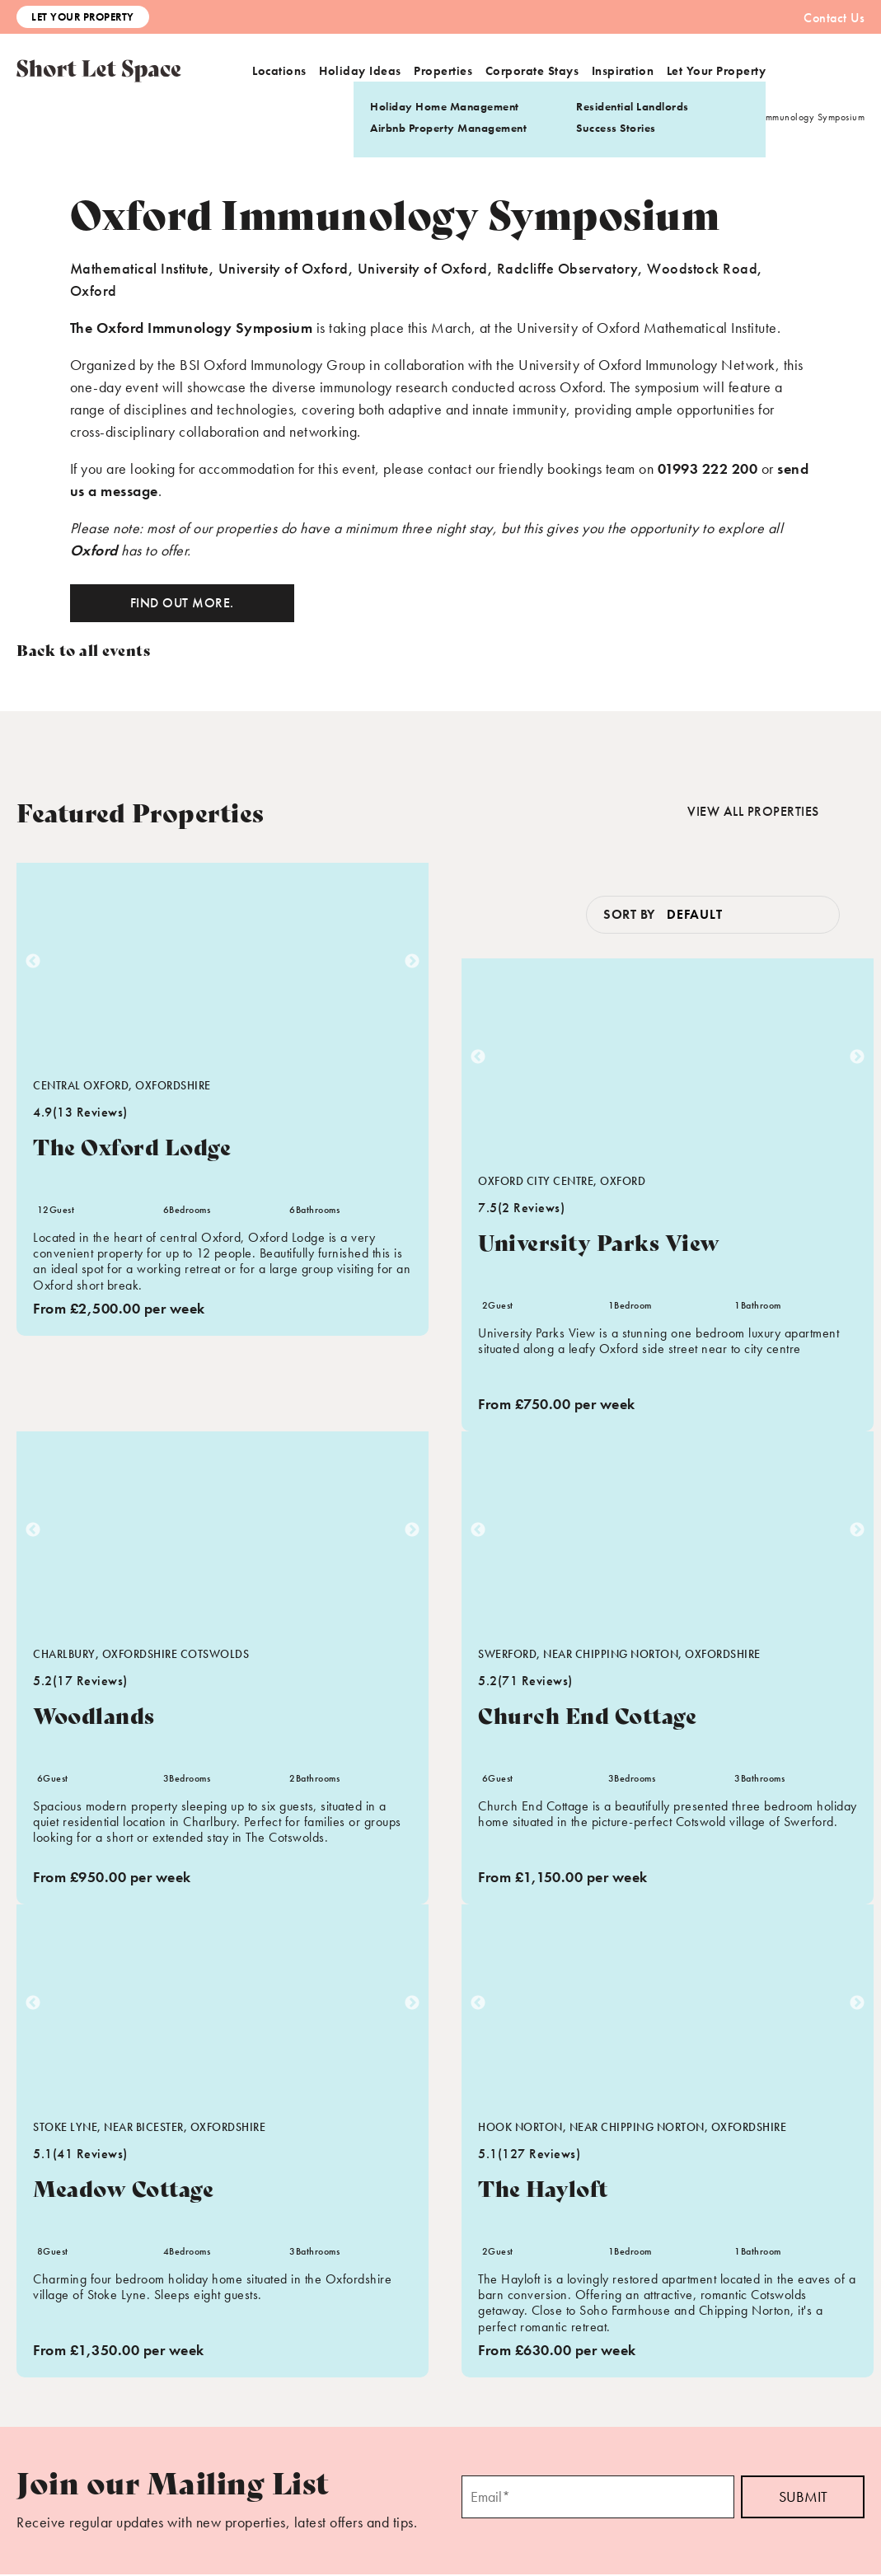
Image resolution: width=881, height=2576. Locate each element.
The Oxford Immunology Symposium (191, 327)
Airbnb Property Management (448, 127)
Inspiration (623, 71)
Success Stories (616, 127)
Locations (279, 71)
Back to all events (83, 649)
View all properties (752, 812)
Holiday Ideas (360, 71)
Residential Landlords (632, 106)
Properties (443, 71)
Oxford (94, 550)
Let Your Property (82, 17)
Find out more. (182, 602)
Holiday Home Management (444, 106)
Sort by (629, 916)
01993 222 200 (708, 468)
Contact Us (834, 17)
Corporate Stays (532, 71)
